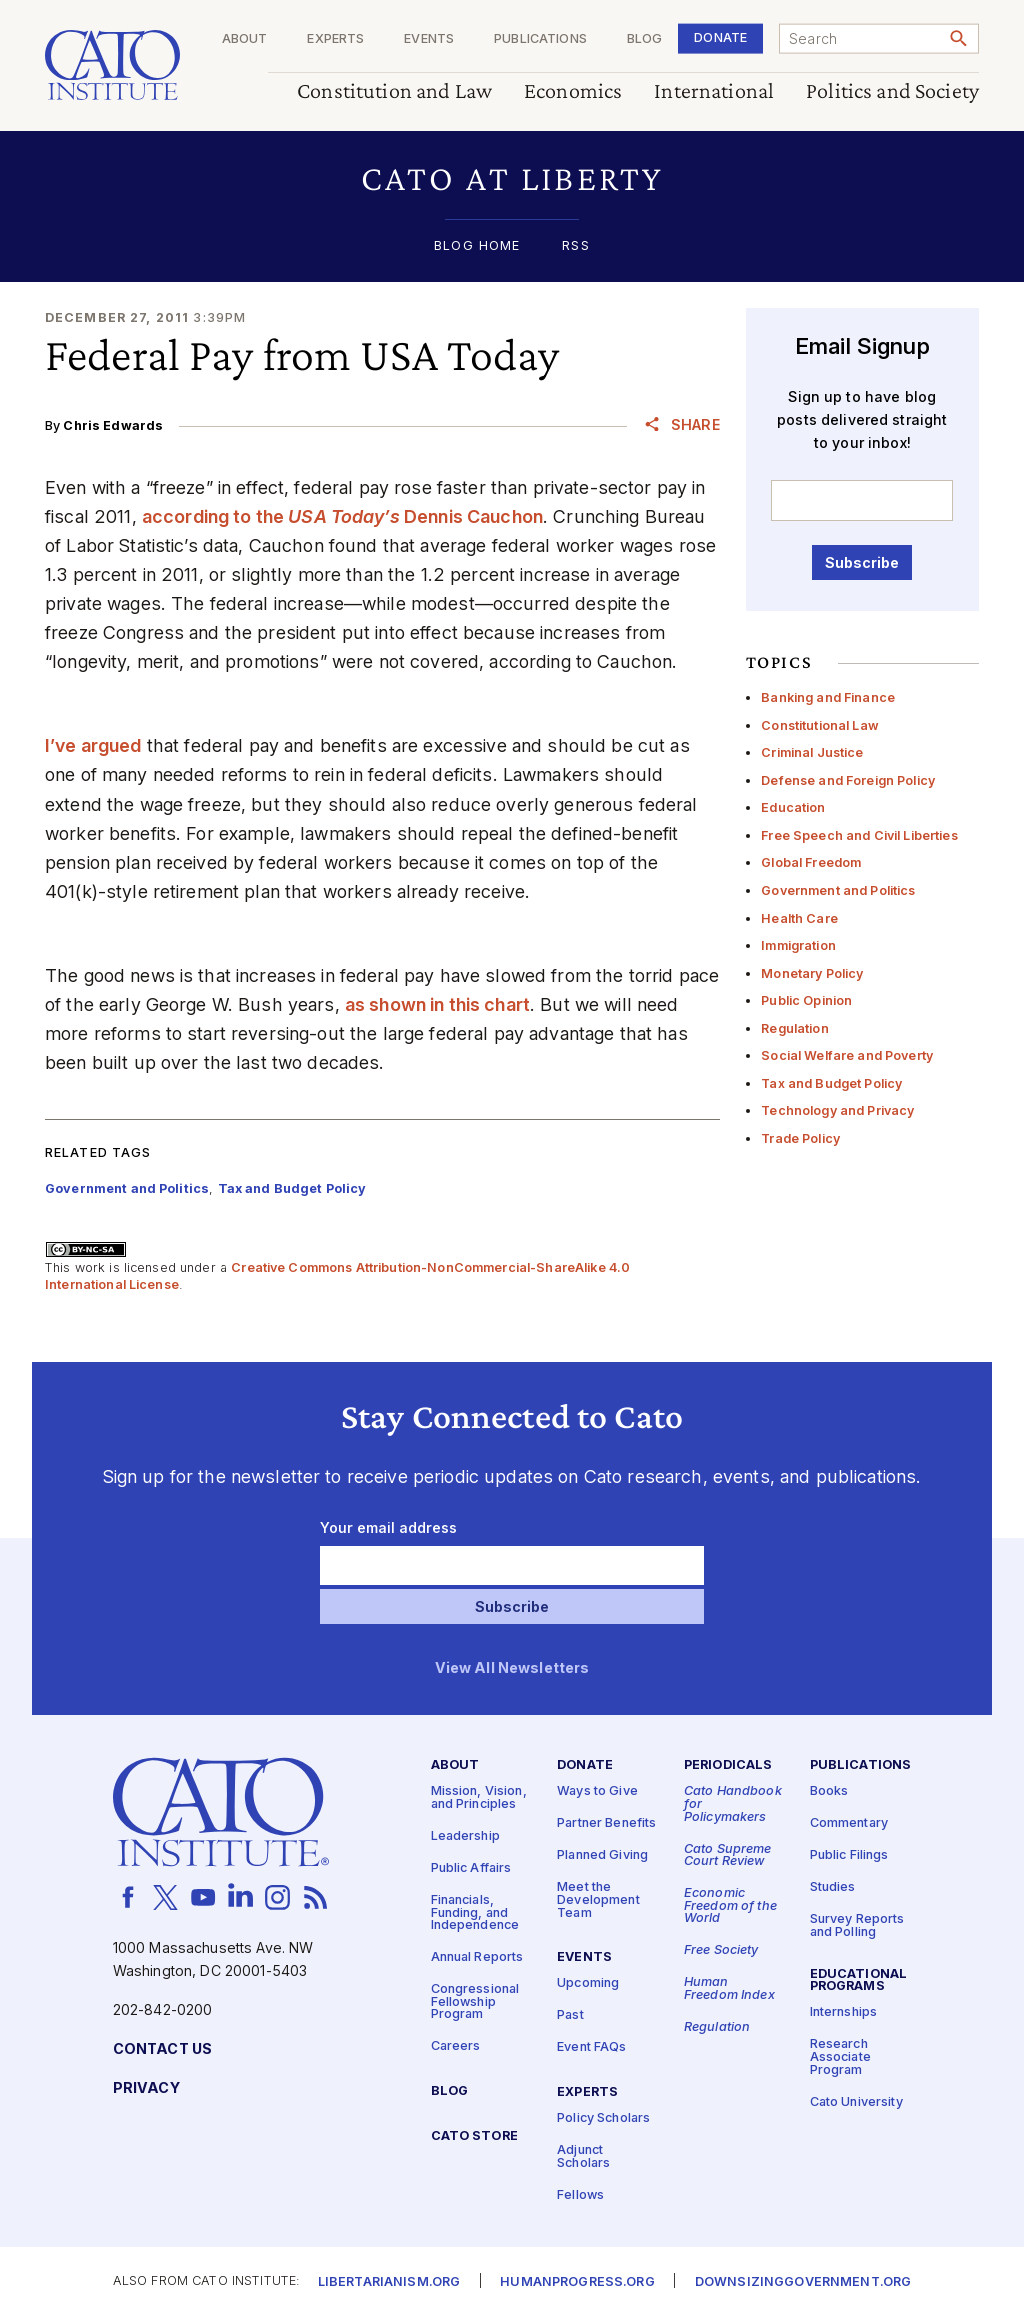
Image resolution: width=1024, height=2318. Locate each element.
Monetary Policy (812, 973)
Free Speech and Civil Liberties (859, 835)
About (245, 39)
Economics (573, 91)
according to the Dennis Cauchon (342, 516)
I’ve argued (93, 745)
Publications (540, 39)
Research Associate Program (840, 2057)
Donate (720, 37)
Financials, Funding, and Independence (475, 1913)
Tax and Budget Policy (831, 1083)
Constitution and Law (394, 91)
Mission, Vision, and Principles (479, 1798)
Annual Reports (477, 1957)
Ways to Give (597, 1791)
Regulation (794, 1028)
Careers (456, 2046)
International (714, 91)
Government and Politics (838, 890)
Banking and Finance (828, 697)
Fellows (580, 2195)
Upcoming (588, 1983)
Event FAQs (591, 2047)
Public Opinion (806, 1000)
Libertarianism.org (389, 2282)
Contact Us (162, 2049)
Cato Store (474, 2136)
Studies (833, 1887)
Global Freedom (811, 862)
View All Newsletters (512, 1668)
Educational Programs (859, 1981)
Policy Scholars (603, 2118)
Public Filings (849, 1855)
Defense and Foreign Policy (848, 780)
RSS (575, 246)
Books (829, 1791)
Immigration (798, 945)
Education (793, 807)
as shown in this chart (437, 1004)
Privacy (146, 2088)
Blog (645, 39)
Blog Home (477, 246)
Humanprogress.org (577, 2282)
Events (429, 39)
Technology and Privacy (837, 1110)
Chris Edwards (113, 425)
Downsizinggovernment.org (803, 2282)
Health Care (799, 918)
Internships (844, 2012)
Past (570, 2015)
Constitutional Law (820, 725)
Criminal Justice (812, 752)
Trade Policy (800, 1138)
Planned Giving (602, 1855)
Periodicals (728, 1765)
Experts (335, 39)
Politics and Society (892, 91)
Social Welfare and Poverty (847, 1055)
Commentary (849, 1823)
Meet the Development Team (598, 1900)
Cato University (856, 2102)
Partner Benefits (606, 1823)
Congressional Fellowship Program (475, 2002)
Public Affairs (471, 1868)
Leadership (465, 1836)
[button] (512, 178)
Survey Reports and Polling (857, 1926)
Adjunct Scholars (583, 2157)
